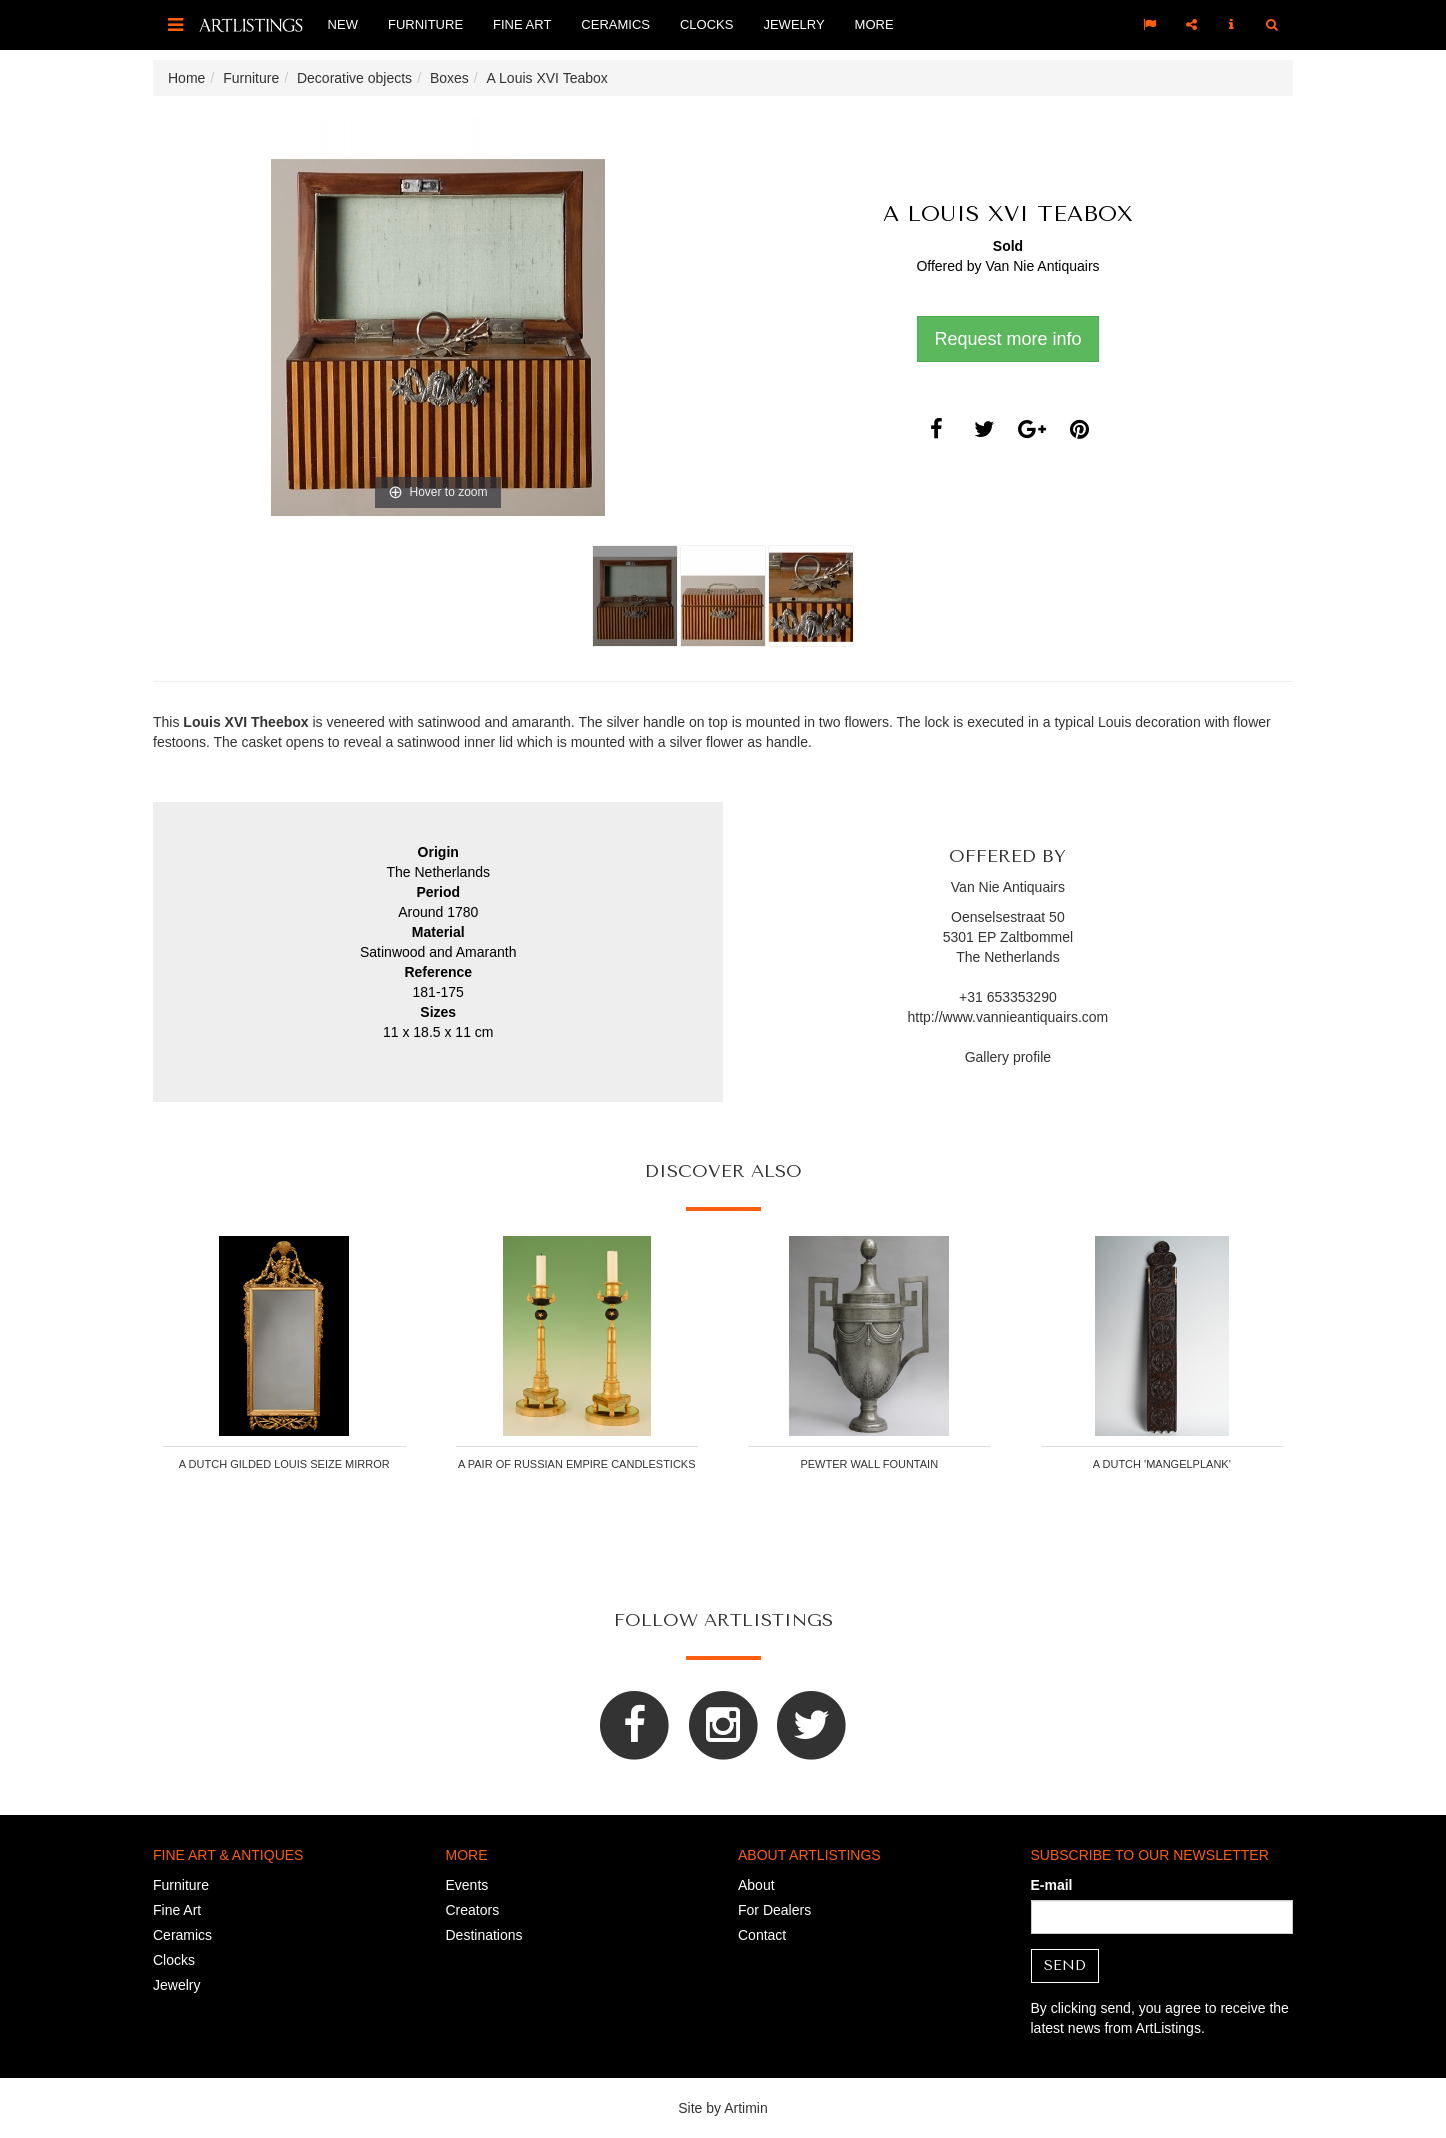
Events (467, 1885)
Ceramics (615, 24)
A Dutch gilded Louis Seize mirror (284, 1464)
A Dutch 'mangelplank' (1162, 1464)
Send (1065, 1965)
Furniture (425, 24)
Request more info (1007, 339)
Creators (473, 1910)
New (343, 24)
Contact (762, 1935)
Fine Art (522, 24)
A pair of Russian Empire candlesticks (577, 1464)
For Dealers (774, 1910)
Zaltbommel (1036, 937)
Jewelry (793, 24)
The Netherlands (1008, 957)
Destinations (484, 1935)
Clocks (706, 24)
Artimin (746, 2108)
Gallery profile (1008, 1057)
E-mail (1052, 1885)
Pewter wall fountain (869, 1464)
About (756, 1885)
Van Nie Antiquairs (1042, 266)
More (874, 24)
